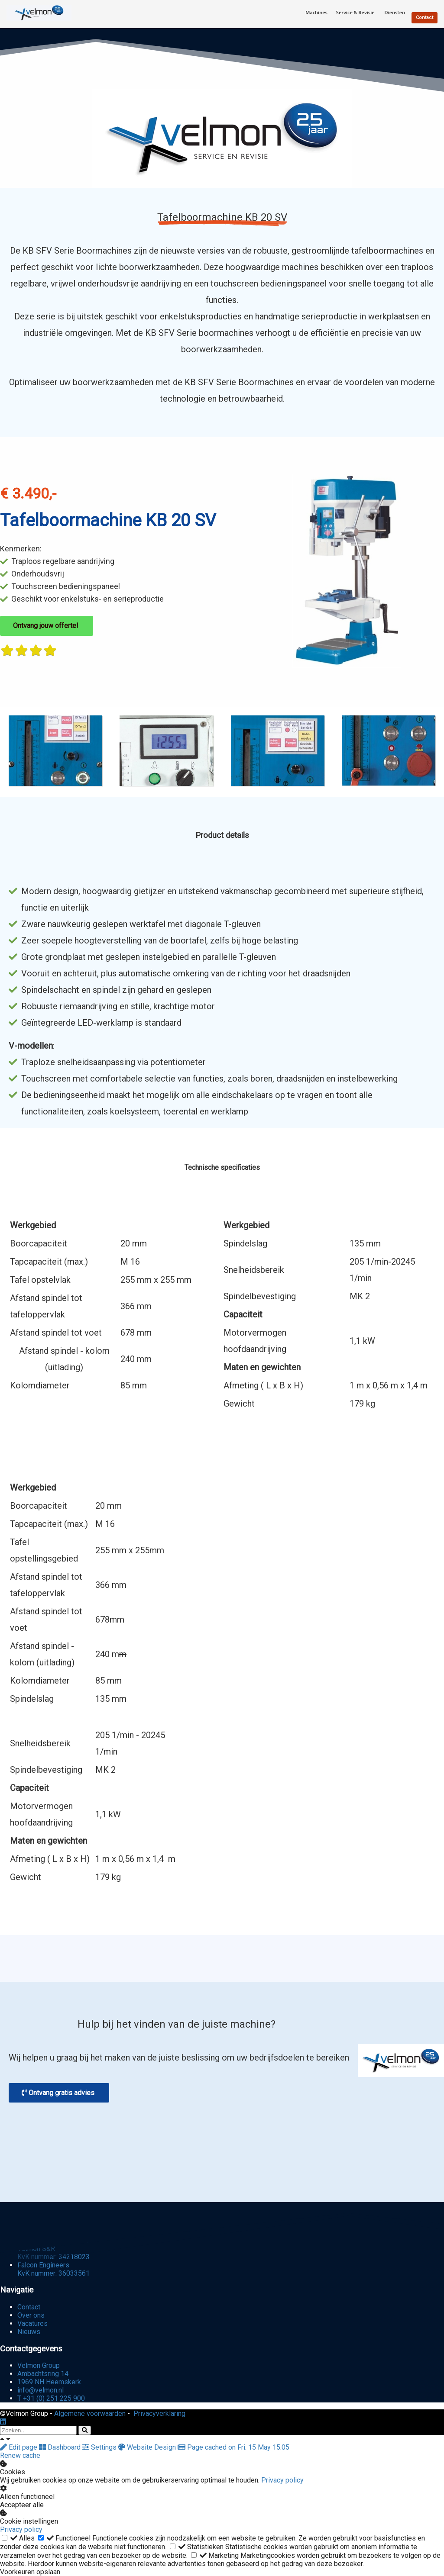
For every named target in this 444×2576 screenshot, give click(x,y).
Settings (100, 2447)
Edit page (19, 2447)
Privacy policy (282, 2480)
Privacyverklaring (159, 2413)
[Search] (84, 2430)
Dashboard (60, 2447)
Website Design (148, 2447)
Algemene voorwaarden (90, 2413)
